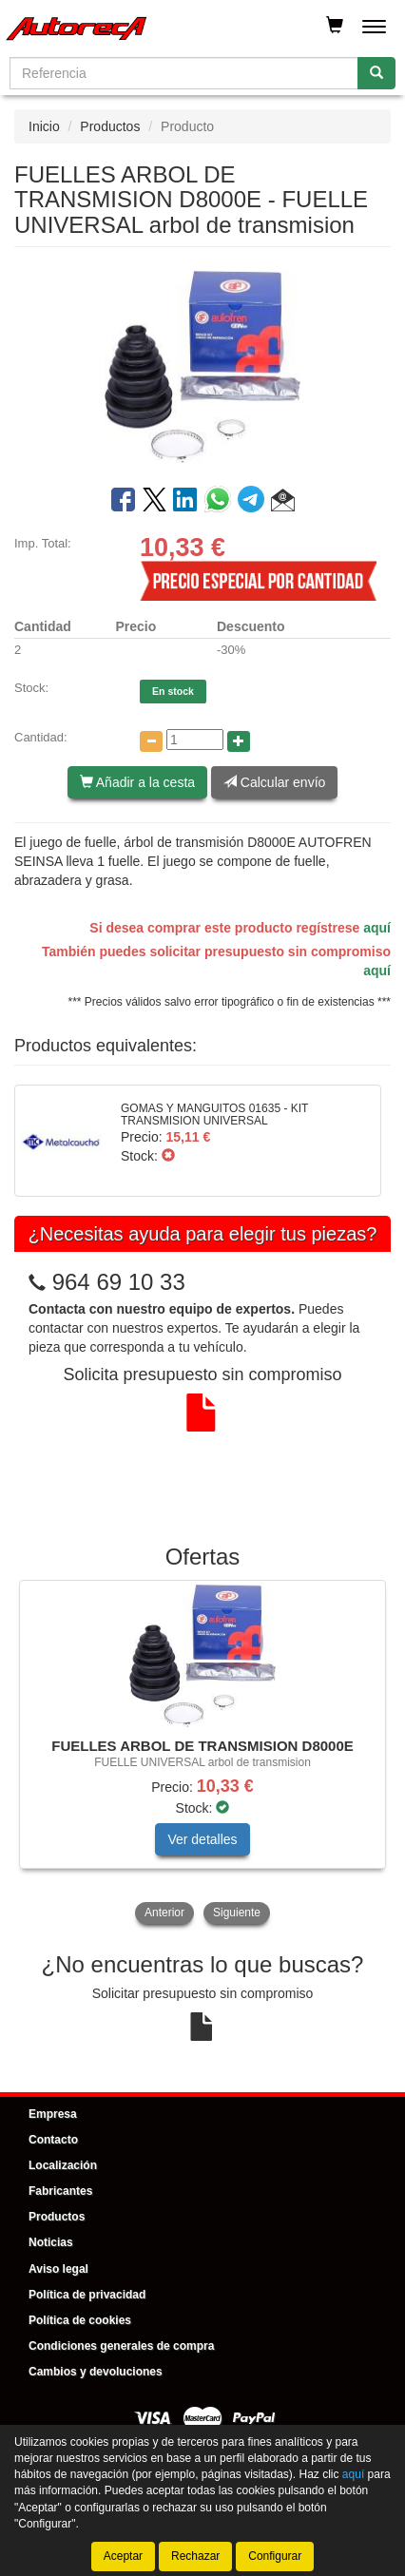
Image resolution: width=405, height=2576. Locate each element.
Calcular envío (274, 782)
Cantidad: (41, 737)
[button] (283, 503)
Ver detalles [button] (202, 1839)
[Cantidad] (194, 739)
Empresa (53, 2114)
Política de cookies (80, 2320)
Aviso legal (58, 2269)
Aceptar (123, 2556)
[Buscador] (184, 73)
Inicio (44, 126)
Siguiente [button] (236, 1912)
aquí (377, 927)
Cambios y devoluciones (96, 2371)
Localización (63, 2165)
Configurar (274, 2556)
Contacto (53, 2139)
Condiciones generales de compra (121, 2346)
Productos (110, 126)
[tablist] (202, 1754)
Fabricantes (60, 2191)
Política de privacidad (87, 2294)
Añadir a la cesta (137, 782)
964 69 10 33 (118, 1282)
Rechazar (195, 2556)
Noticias (51, 2242)
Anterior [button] (164, 1912)
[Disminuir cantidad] (151, 741)
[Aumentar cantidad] (238, 741)
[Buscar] (376, 73)
